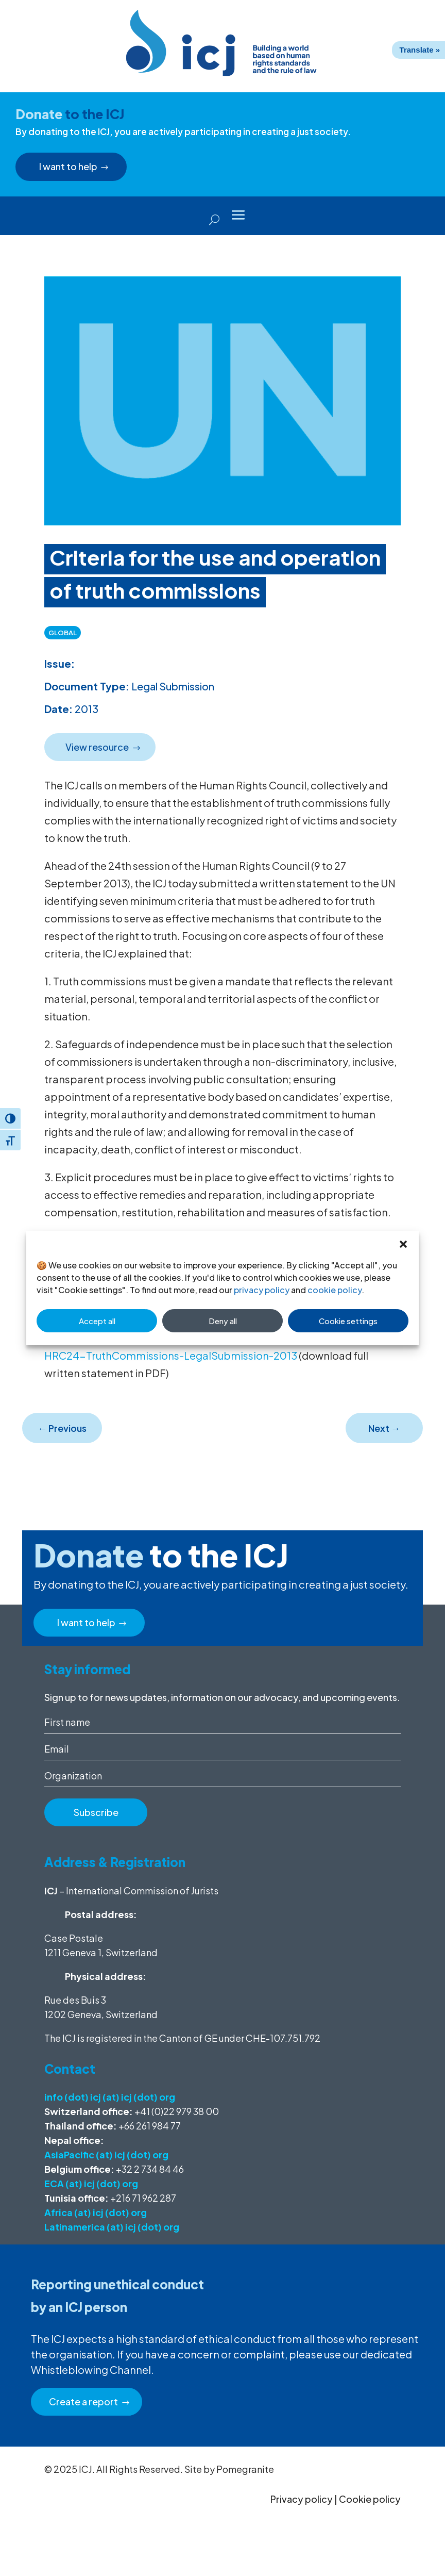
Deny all (223, 1321)
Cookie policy (370, 2499)
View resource (98, 747)
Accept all (97, 1321)
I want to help (69, 166)
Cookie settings (348, 1321)
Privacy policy (301, 2499)
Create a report (84, 2401)
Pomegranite (245, 2469)
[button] (403, 1244)
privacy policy (261, 1289)
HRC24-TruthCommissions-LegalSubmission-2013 (170, 1355)
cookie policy (334, 1289)
